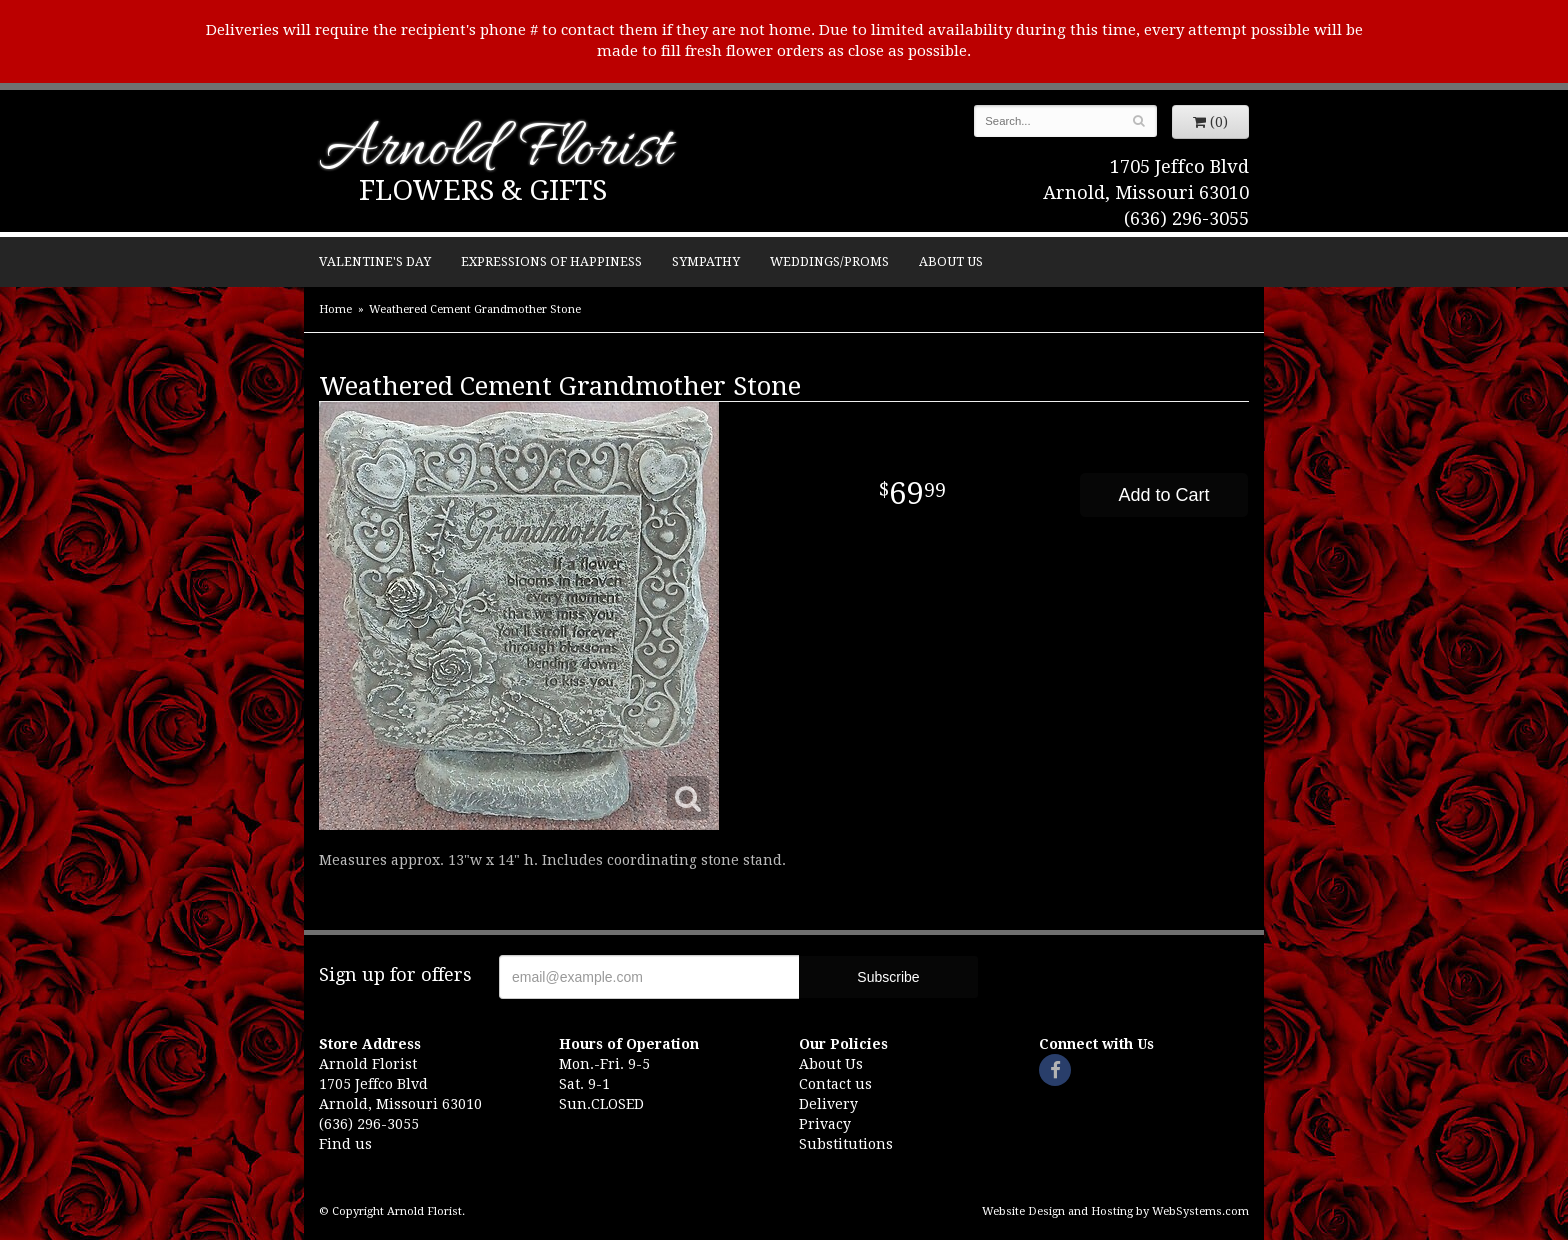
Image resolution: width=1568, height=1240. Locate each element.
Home (335, 309)
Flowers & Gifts (483, 190)
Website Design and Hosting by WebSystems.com (1115, 1211)
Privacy (825, 1124)
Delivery (828, 1104)
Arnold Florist (495, 151)
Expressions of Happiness (551, 261)
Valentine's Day (375, 261)
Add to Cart (1163, 495)
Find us (345, 1144)
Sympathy (706, 261)
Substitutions (846, 1144)
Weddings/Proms (829, 261)
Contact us (835, 1084)
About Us (951, 261)
